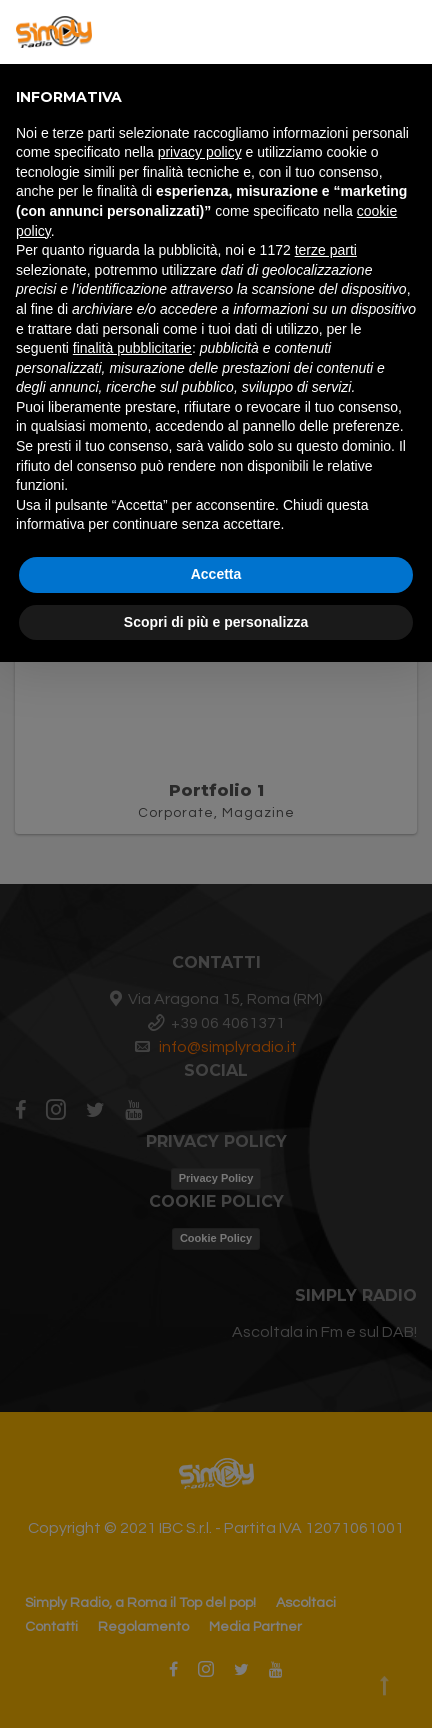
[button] (406, 32)
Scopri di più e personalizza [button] (216, 622)
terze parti (326, 250)
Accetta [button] (216, 574)
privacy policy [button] (200, 152)
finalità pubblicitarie (132, 348)
